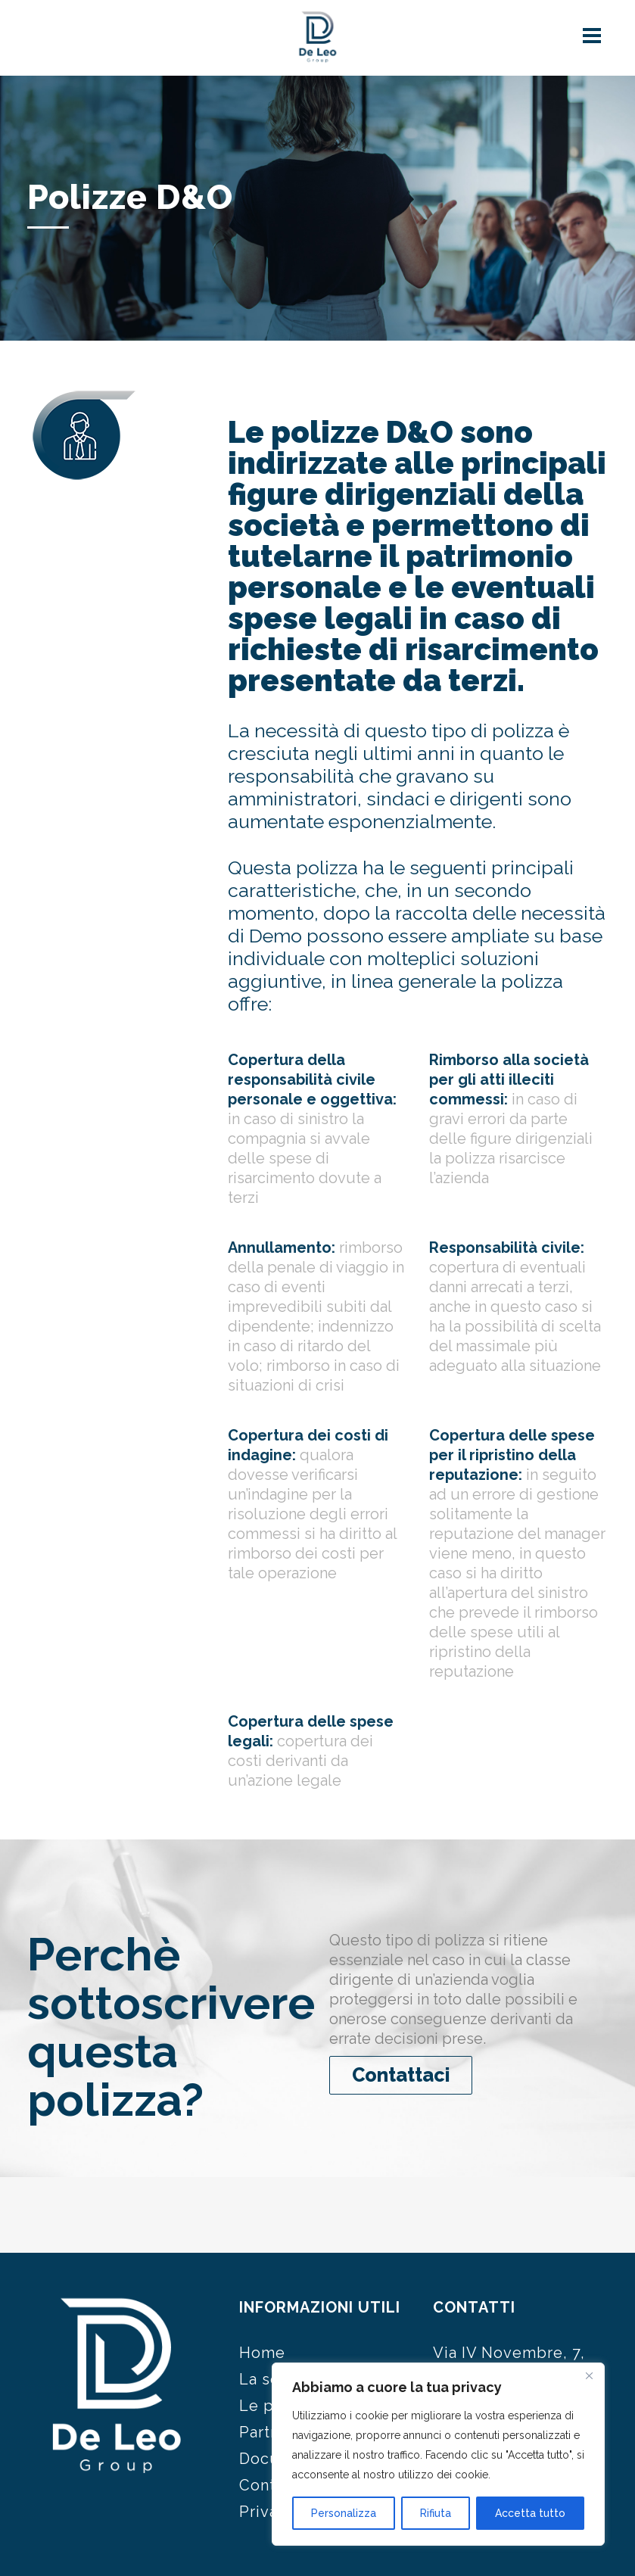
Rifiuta (435, 2513)
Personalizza (343, 2513)
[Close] (589, 2375)
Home (262, 2353)
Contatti (269, 2485)
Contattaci (401, 2075)
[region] (438, 2454)
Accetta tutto (530, 2513)
